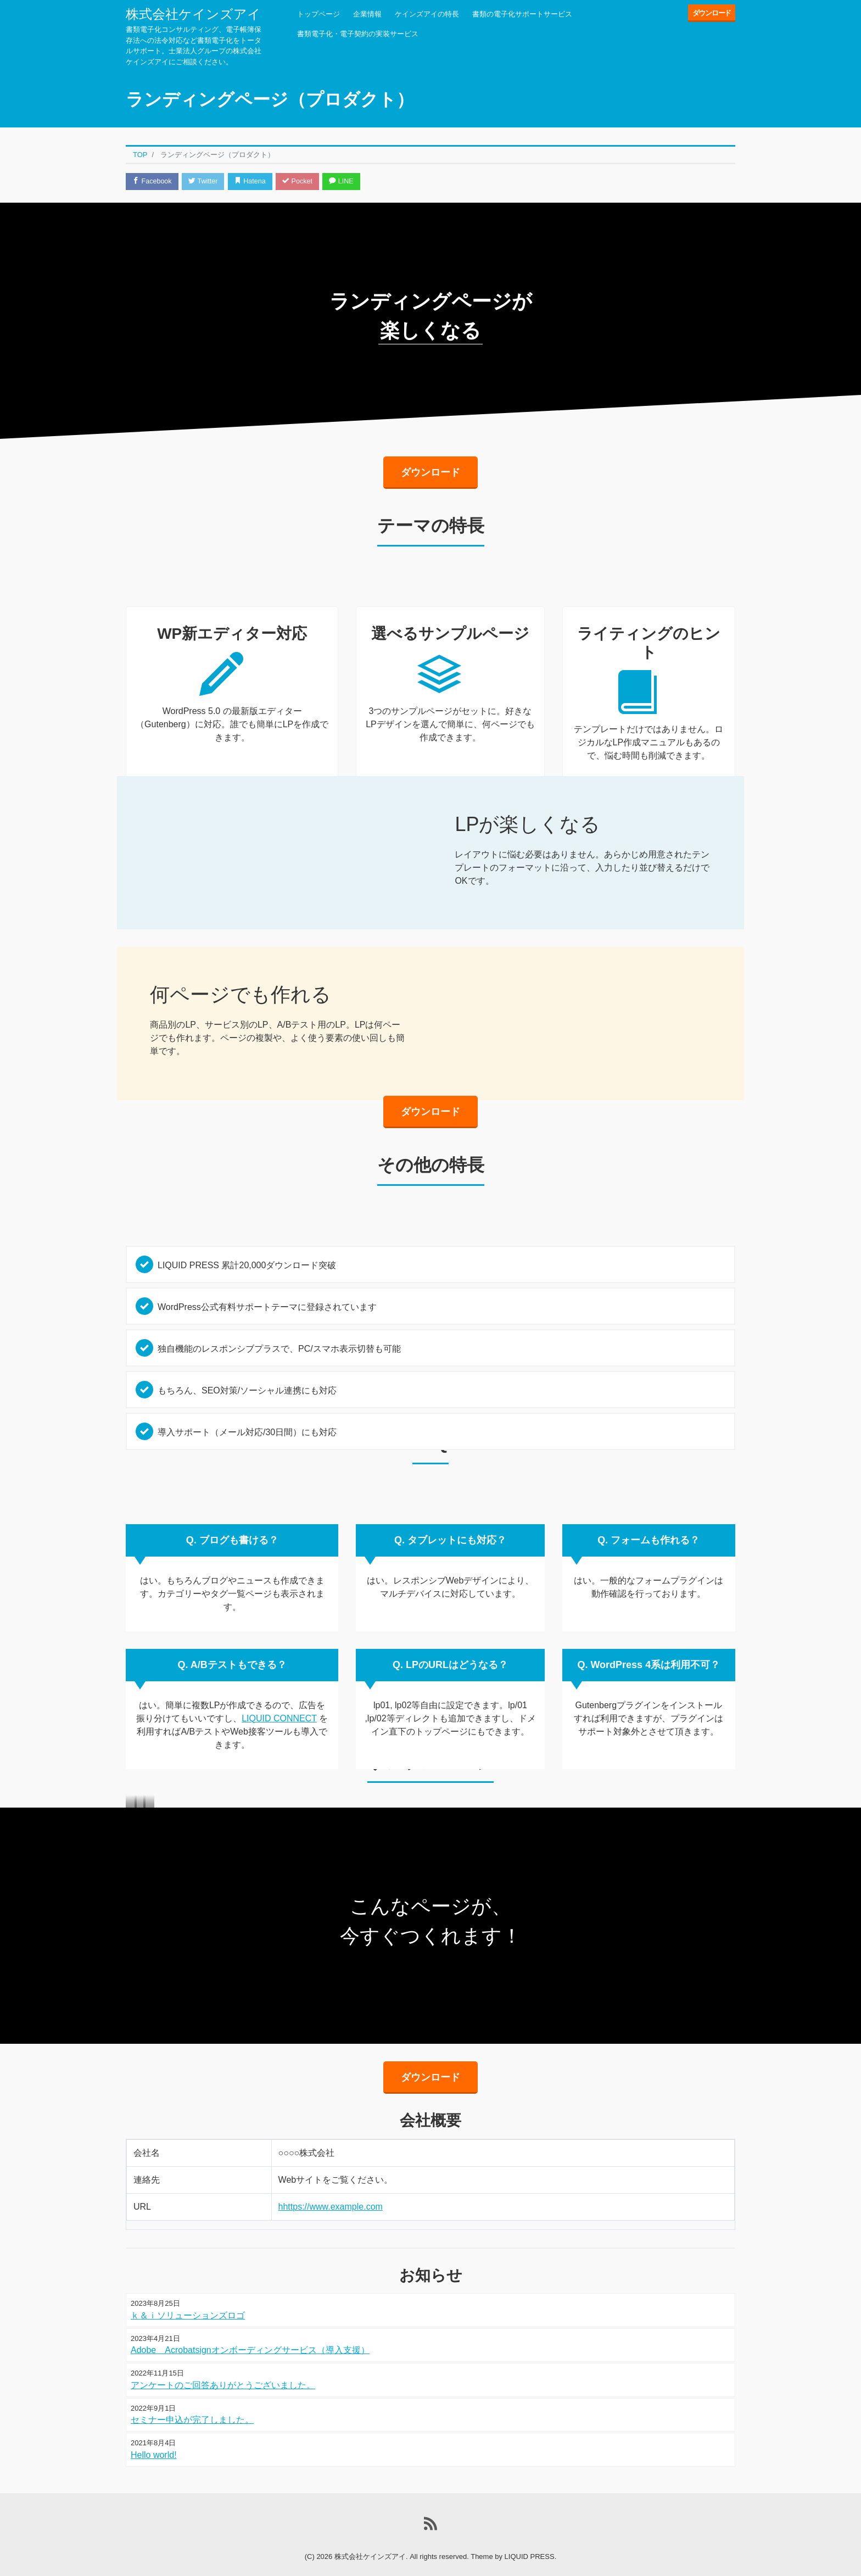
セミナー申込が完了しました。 (192, 2402)
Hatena (255, 181)
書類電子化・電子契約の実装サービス (357, 34)
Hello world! (154, 2436)
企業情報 (367, 14)
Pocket (304, 181)
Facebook (153, 181)
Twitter (206, 181)
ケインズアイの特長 (427, 14)
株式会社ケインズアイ (193, 14)
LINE (351, 181)
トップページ (318, 14)
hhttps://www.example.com (330, 2188)
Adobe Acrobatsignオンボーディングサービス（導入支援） (250, 2332)
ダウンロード (711, 13)
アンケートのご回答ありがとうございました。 (223, 2367)
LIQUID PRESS (530, 2538)
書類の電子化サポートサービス (522, 14)
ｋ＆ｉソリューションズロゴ (188, 2297)
